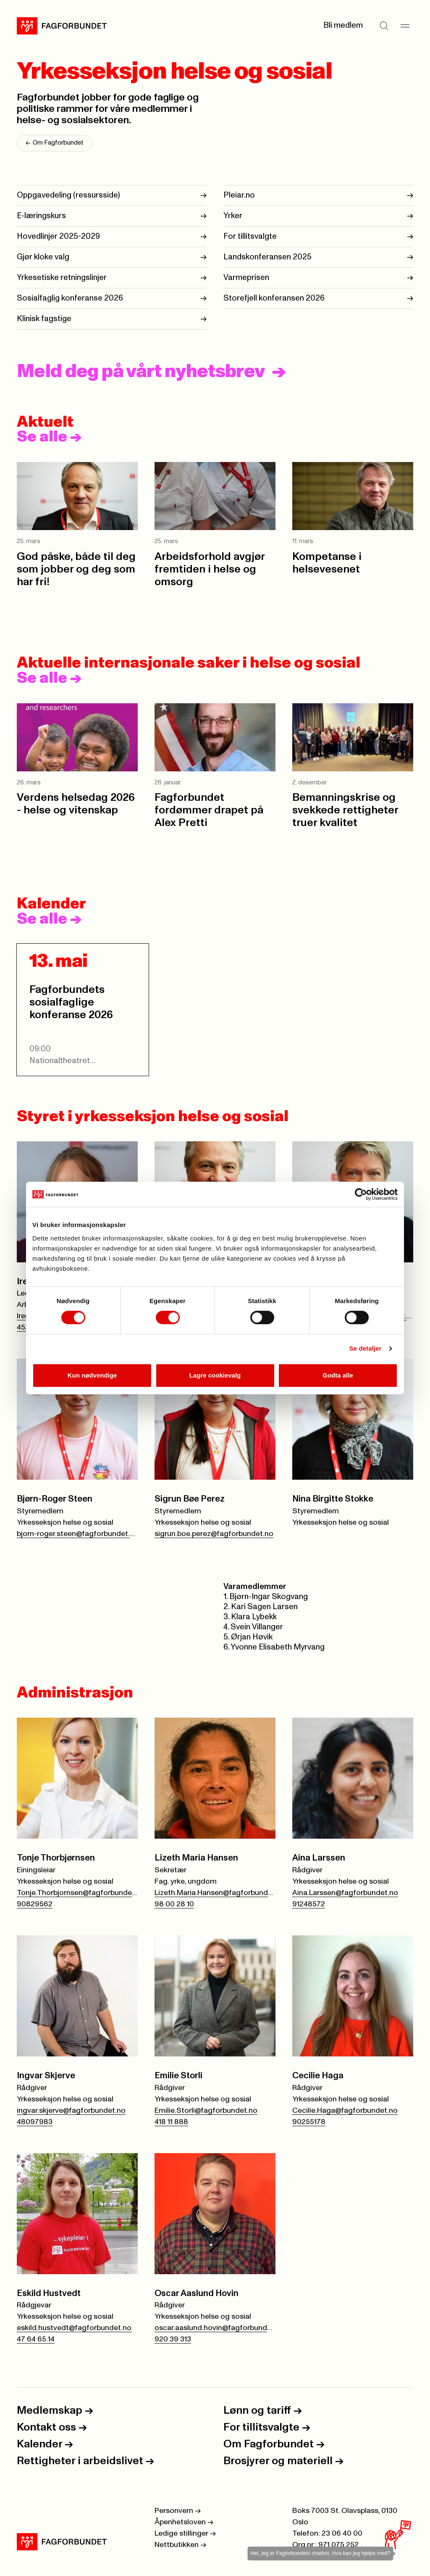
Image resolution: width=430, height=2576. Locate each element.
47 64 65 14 (36, 2339)
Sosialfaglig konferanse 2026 (70, 298)
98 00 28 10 (174, 1904)
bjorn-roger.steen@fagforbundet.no (77, 1534)
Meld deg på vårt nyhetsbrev (141, 372)
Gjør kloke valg (43, 257)
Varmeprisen (246, 277)
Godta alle (337, 1375)
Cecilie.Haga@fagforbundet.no (345, 2110)
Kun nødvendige (92, 1375)
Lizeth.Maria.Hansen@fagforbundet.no (215, 1893)
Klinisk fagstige (44, 318)
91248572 (308, 1904)
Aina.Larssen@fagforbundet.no (345, 1893)
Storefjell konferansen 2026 (274, 298)
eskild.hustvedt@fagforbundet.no (74, 2328)
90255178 (308, 2122)
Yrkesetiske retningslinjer (62, 277)
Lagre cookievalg (215, 1375)
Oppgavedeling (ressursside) (68, 195)
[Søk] (383, 25)
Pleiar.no (239, 195)
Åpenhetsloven (184, 2522)
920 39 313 (173, 2339)
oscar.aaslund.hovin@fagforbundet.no (215, 2328)
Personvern (178, 2511)
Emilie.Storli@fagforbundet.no (206, 2110)
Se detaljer (365, 1348)
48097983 (34, 2122)
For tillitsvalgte (250, 236)
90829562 (34, 1904)
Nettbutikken (180, 2545)
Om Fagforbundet (55, 143)
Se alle (49, 436)
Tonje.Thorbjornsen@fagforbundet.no (77, 1893)
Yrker (232, 215)
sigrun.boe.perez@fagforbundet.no (214, 1534)
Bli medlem (343, 25)
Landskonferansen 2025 (267, 257)
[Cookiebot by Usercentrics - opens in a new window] (361, 1194)
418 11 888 (171, 2122)
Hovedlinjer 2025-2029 (58, 236)
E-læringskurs (41, 215)
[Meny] (404, 25)
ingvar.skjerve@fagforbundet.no (71, 2110)
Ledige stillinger (185, 2533)
